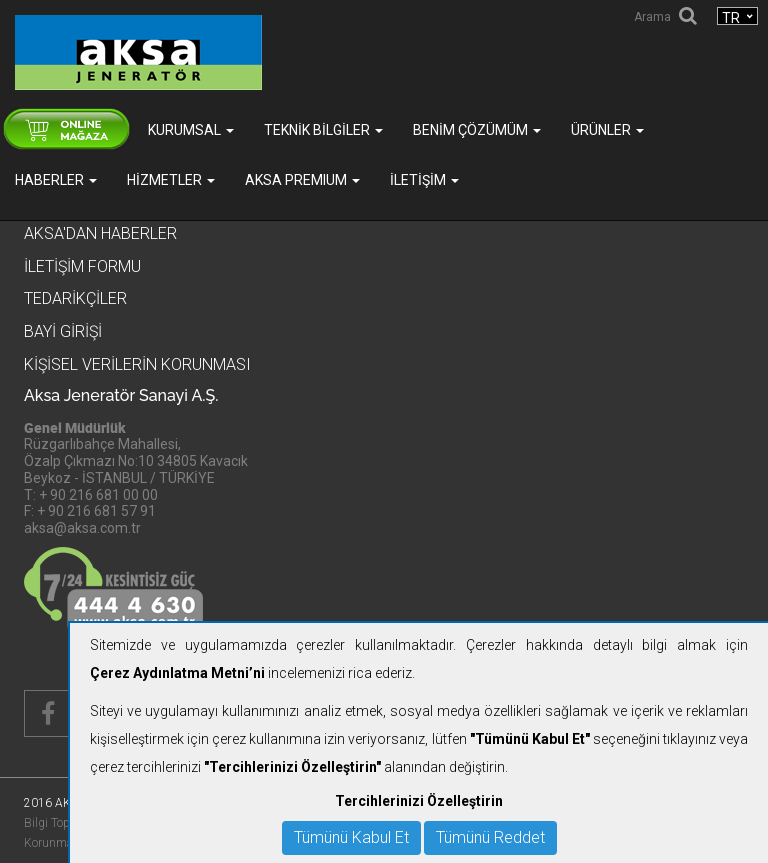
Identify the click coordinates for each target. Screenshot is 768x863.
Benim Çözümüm (477, 130)
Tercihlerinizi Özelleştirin (419, 801)
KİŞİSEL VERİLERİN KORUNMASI (137, 364)
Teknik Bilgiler (323, 130)
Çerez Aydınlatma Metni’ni (177, 673)
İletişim (424, 180)
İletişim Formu (82, 266)
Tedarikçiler (75, 298)
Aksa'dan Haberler (100, 233)
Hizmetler (171, 180)
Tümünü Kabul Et (351, 837)
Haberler (56, 180)
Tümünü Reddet (490, 837)
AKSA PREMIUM (302, 180)
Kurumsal (191, 130)
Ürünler (607, 130)
